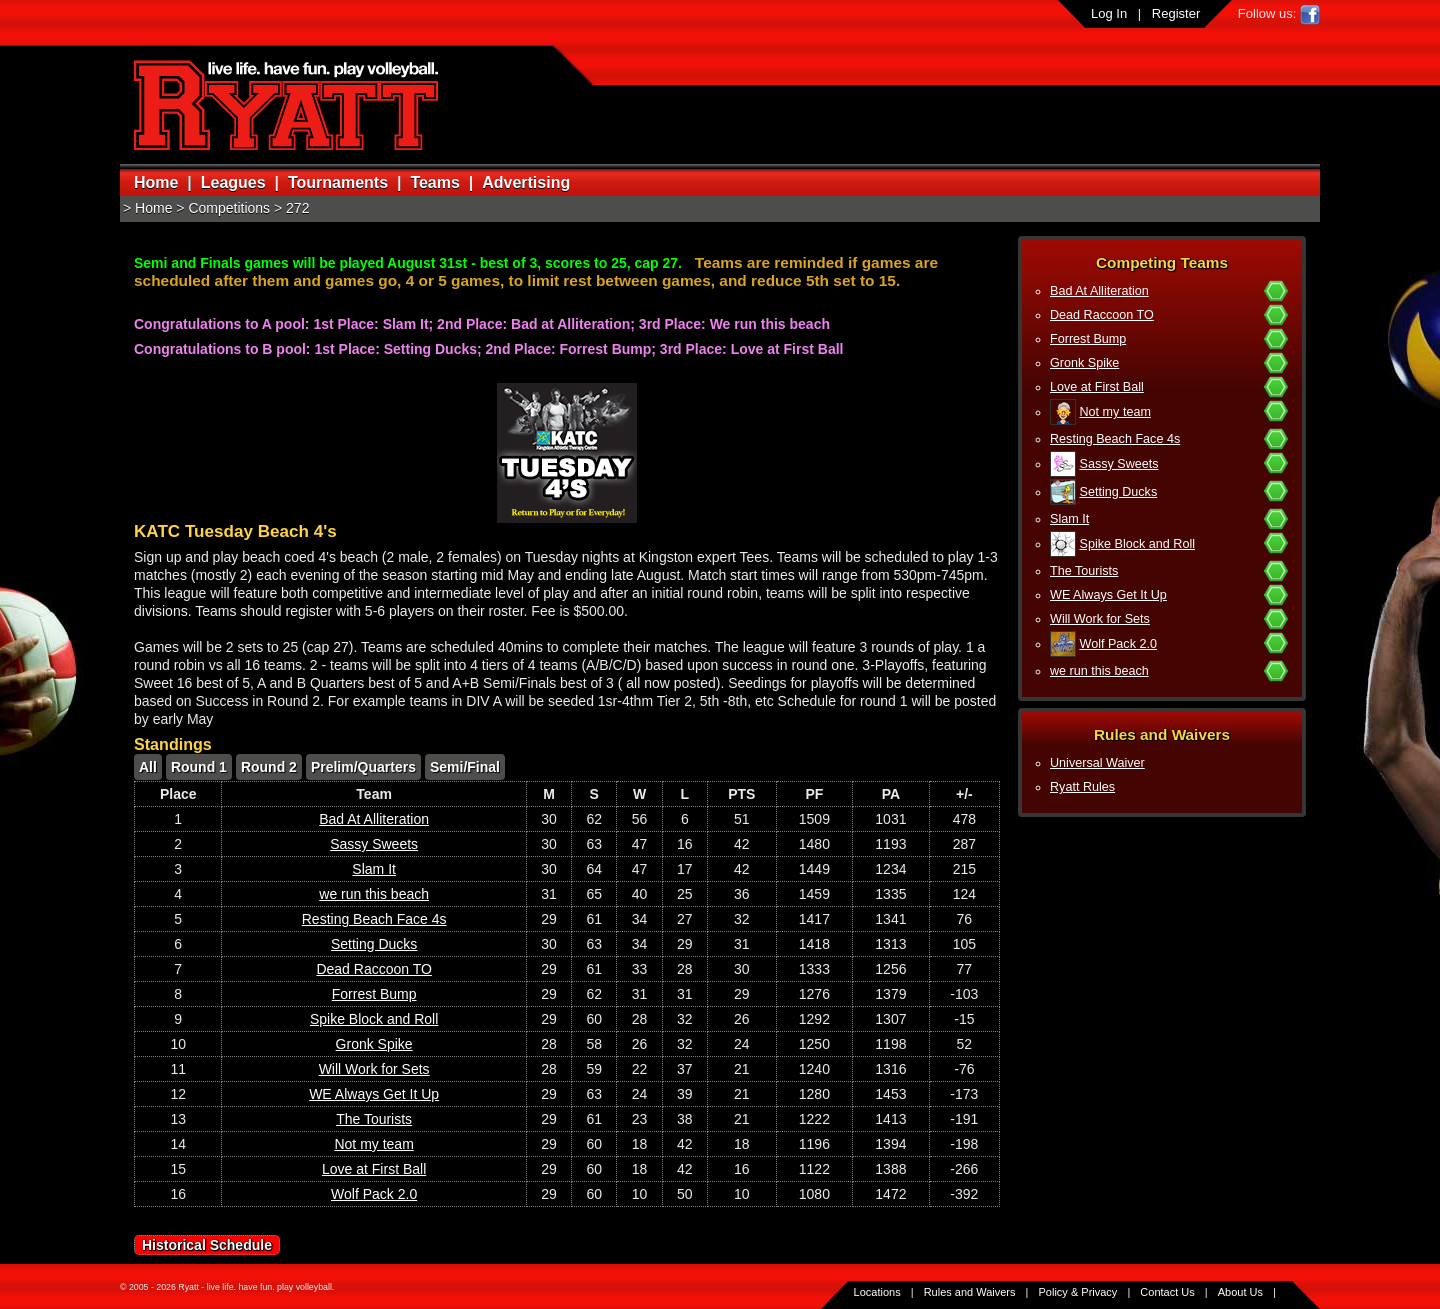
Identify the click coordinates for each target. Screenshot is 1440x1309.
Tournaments (338, 182)
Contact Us (1167, 1292)
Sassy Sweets (1119, 464)
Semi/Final (465, 767)
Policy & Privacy (1078, 1292)
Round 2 (269, 767)
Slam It (1069, 519)
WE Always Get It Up (1108, 595)
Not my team (1115, 412)
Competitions (229, 208)
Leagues (233, 182)
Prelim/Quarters (363, 767)
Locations (877, 1292)
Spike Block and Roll (1138, 544)
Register (1176, 13)
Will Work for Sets (1100, 619)
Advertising (526, 182)
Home (156, 182)
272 (297, 208)
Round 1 (199, 767)
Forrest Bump (1088, 339)
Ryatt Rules (1082, 787)
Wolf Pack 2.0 (1118, 644)
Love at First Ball (1097, 387)
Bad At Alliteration (1099, 291)
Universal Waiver (1097, 763)
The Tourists (1084, 571)
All (148, 767)
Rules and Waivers (970, 1292)
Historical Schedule (207, 1245)
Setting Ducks (1119, 492)
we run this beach (1099, 671)
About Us (1240, 1292)
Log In (1109, 13)
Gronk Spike (1084, 363)
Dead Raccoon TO (1102, 315)
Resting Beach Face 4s (1115, 439)
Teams (435, 182)
